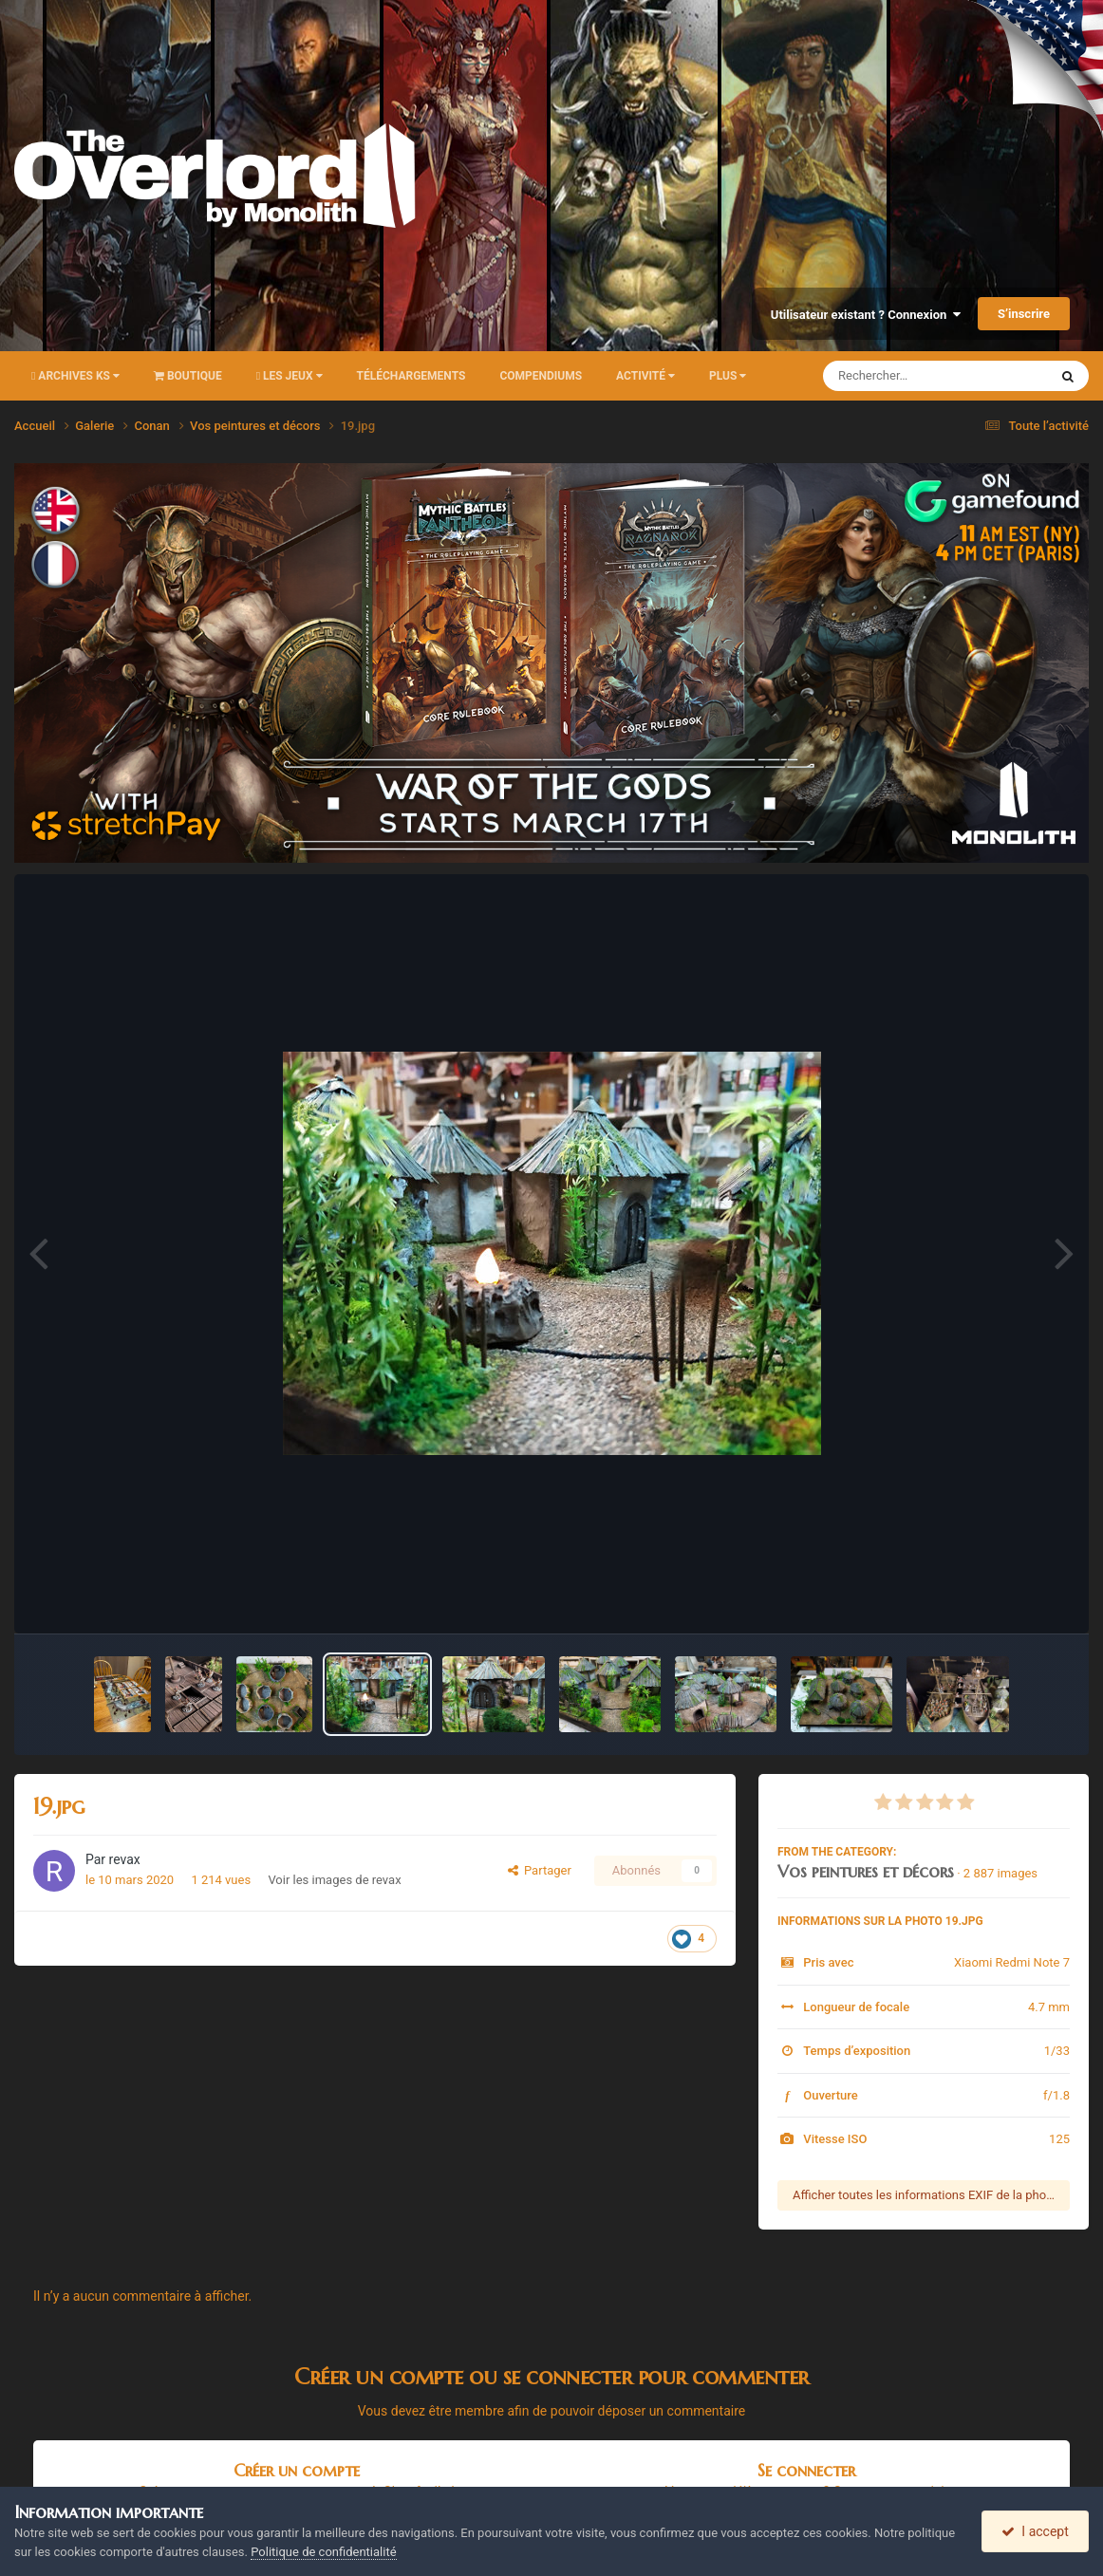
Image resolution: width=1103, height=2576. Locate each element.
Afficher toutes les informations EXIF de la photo (925, 2195)
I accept (1034, 2531)
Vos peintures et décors (865, 1871)
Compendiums (540, 376)
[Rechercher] (883, 376)
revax (124, 1859)
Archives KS (75, 376)
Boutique (188, 376)
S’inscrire (1024, 314)
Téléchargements (411, 376)
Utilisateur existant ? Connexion (866, 315)
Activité (645, 376)
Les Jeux (289, 376)
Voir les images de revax (334, 1880)
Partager (539, 1870)
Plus (727, 376)
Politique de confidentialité (323, 2552)
